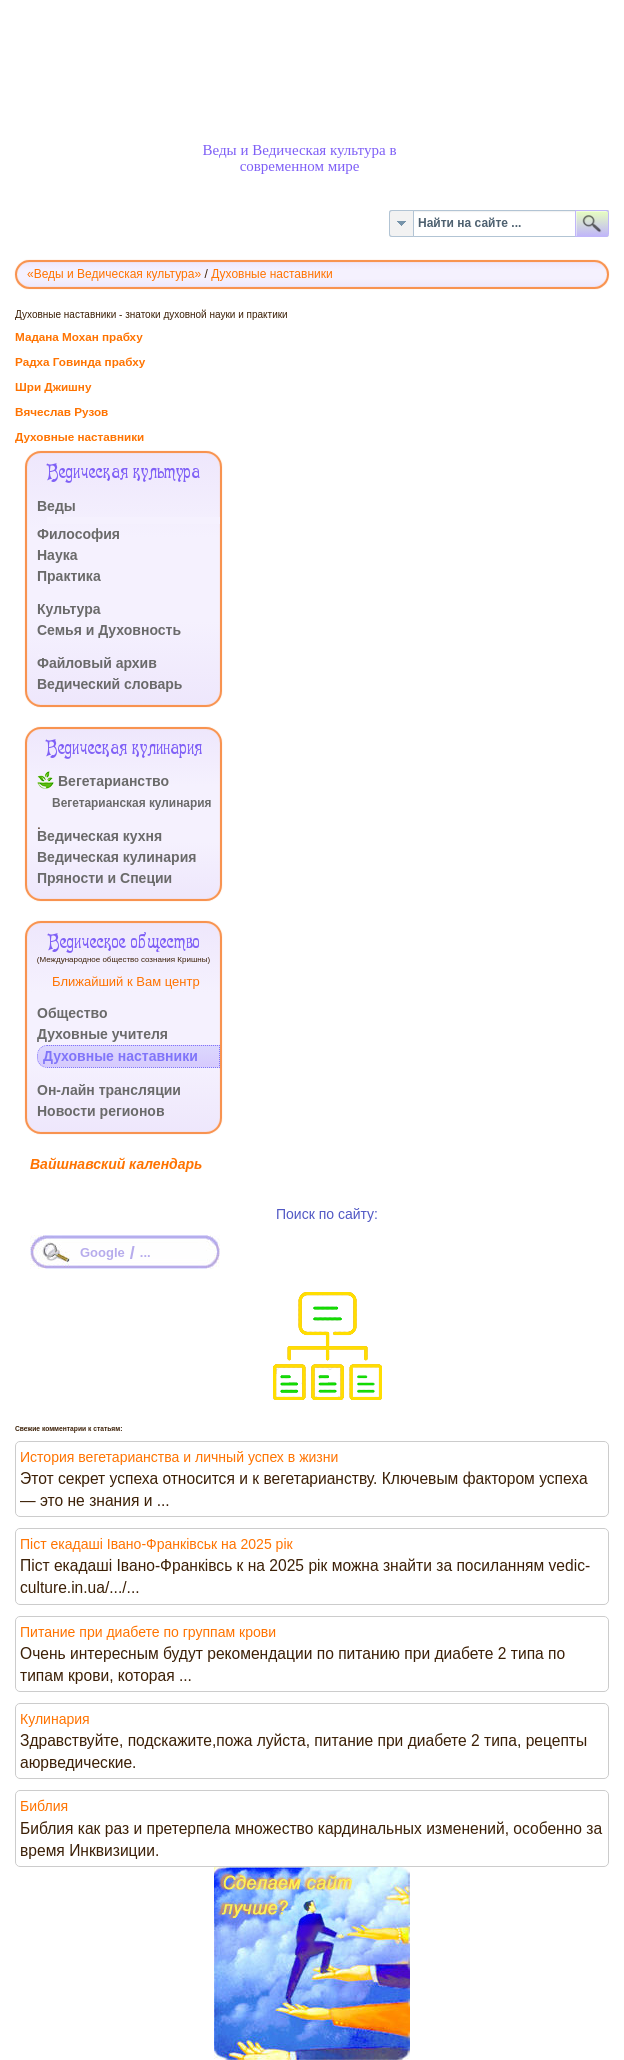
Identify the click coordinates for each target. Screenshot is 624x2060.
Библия (44, 1806)
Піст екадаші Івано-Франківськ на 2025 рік (156, 1544)
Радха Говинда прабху (80, 361)
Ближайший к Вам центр (126, 981)
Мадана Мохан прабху (79, 336)
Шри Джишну (53, 386)
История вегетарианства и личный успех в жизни (179, 1457)
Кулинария (55, 1719)
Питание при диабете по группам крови (148, 1632)
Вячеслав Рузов (61, 411)
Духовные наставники (79, 436)
